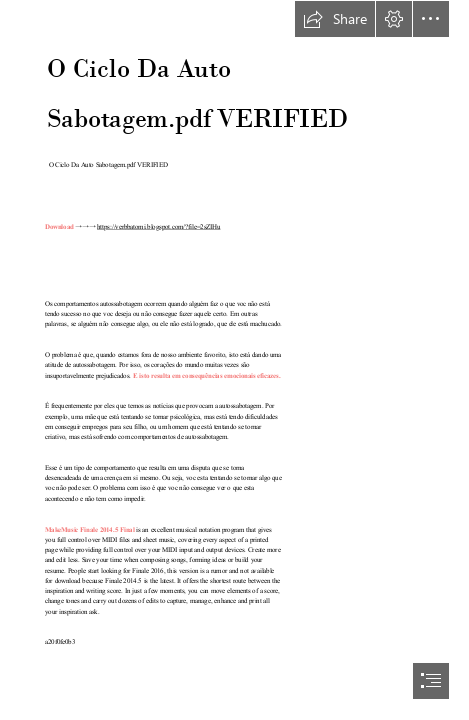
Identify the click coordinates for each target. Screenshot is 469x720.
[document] (234, 360)
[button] (335, 19)
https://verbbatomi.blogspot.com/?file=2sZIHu (158, 226)
